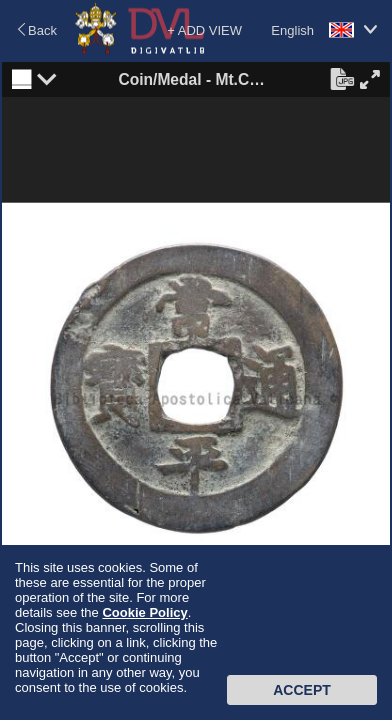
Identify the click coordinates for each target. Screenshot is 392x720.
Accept (302, 690)
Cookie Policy (144, 612)
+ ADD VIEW (204, 30)
